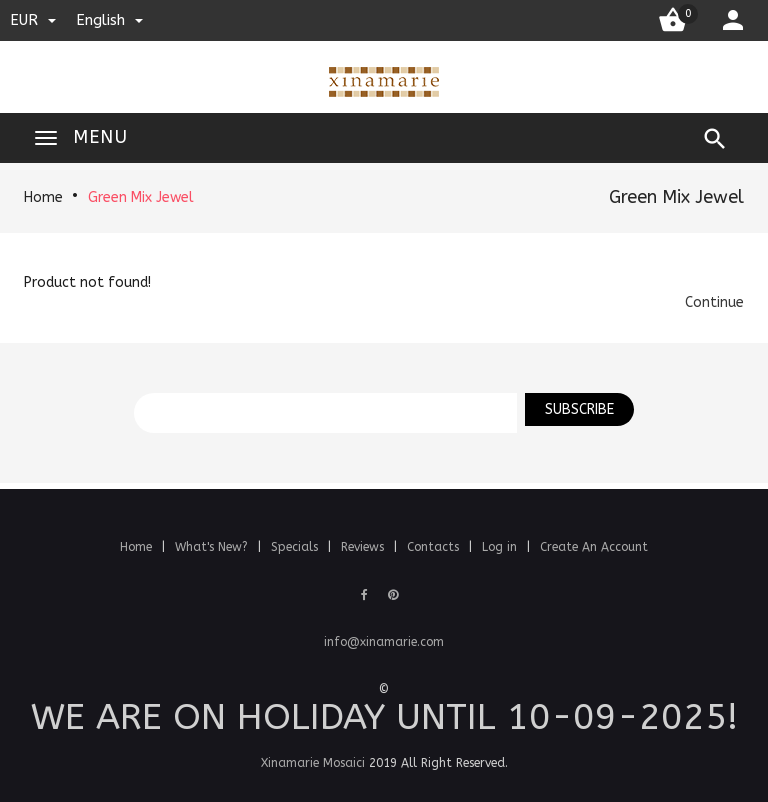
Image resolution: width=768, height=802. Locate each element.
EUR (33, 20)
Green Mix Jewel (141, 197)
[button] (714, 302)
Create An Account (594, 547)
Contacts (435, 547)
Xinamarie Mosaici (313, 763)
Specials (296, 547)
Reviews (364, 547)
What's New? (213, 547)
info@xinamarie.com (384, 642)
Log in (501, 547)
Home (43, 197)
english (109, 20)
